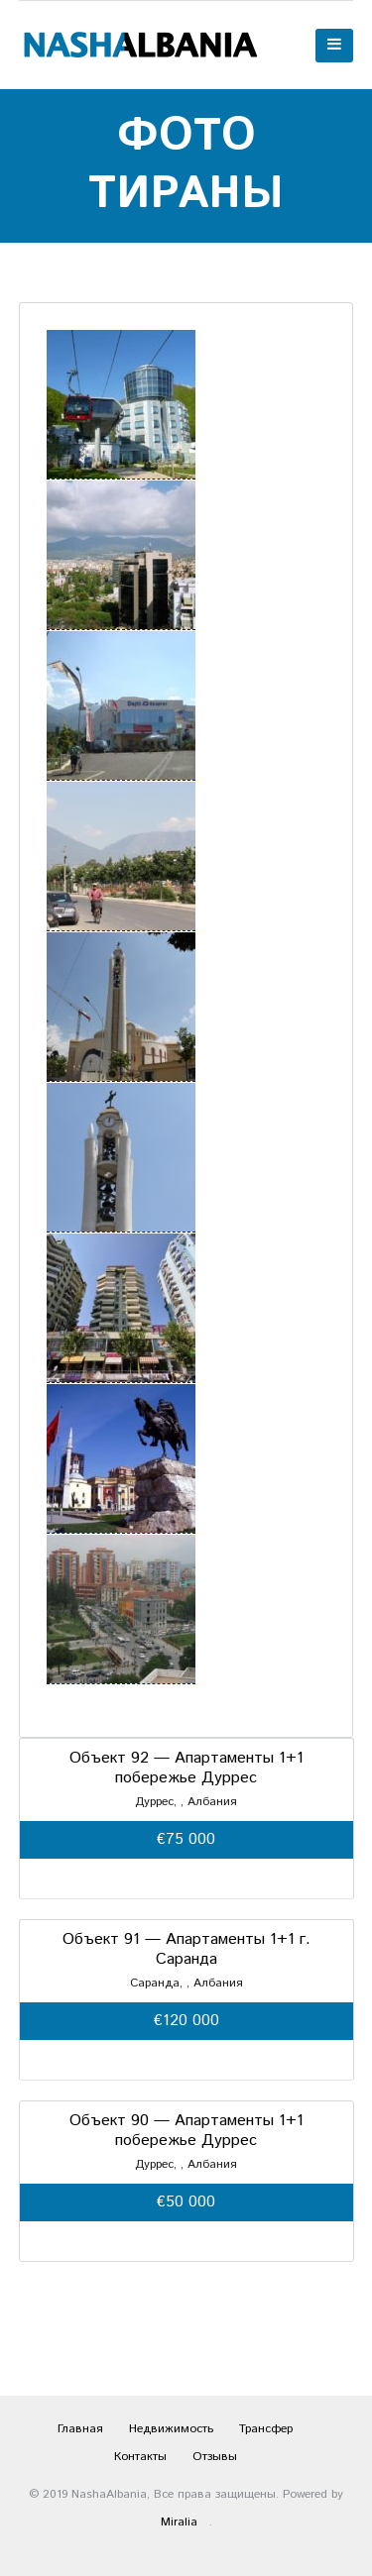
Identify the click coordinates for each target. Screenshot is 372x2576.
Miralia (179, 2522)
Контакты (140, 2456)
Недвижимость (171, 2428)
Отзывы (214, 2456)
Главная (80, 2428)
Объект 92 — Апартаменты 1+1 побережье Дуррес (186, 1768)
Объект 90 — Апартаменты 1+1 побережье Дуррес (186, 2130)
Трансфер (266, 2428)
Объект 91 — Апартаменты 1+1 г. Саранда (186, 1949)
